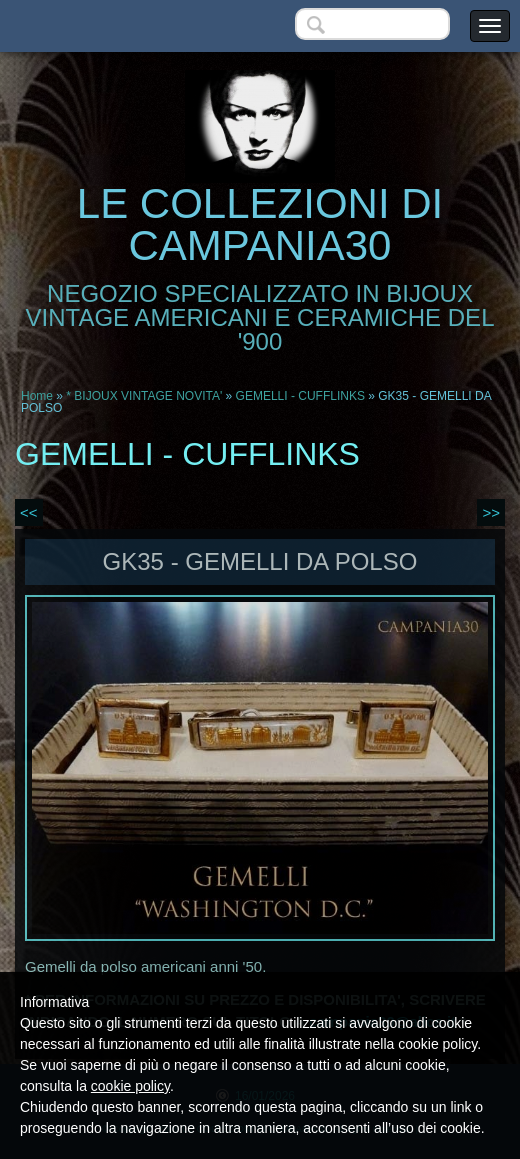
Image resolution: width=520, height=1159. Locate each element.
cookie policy (130, 1086)
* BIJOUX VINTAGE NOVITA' (144, 396)
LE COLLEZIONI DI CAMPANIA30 (260, 224)
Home (37, 396)
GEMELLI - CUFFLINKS (300, 396)
